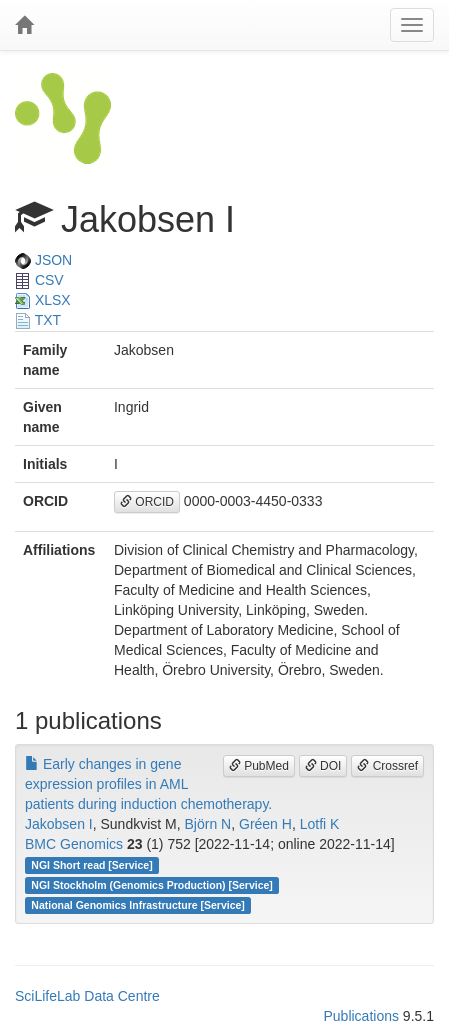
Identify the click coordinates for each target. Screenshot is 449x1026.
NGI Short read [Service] (91, 865)
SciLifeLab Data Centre (87, 996)
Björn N (208, 824)
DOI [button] (323, 766)
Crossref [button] (387, 766)
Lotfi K (320, 824)
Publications (361, 1016)
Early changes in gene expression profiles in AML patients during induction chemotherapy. (148, 784)
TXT (38, 320)
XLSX (43, 300)
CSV (39, 280)
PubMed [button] (259, 766)
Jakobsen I (59, 824)
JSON (43, 260)
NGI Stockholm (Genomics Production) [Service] (152, 885)
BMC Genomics (74, 844)
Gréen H (265, 824)
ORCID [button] (147, 502)
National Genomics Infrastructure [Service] (138, 905)
